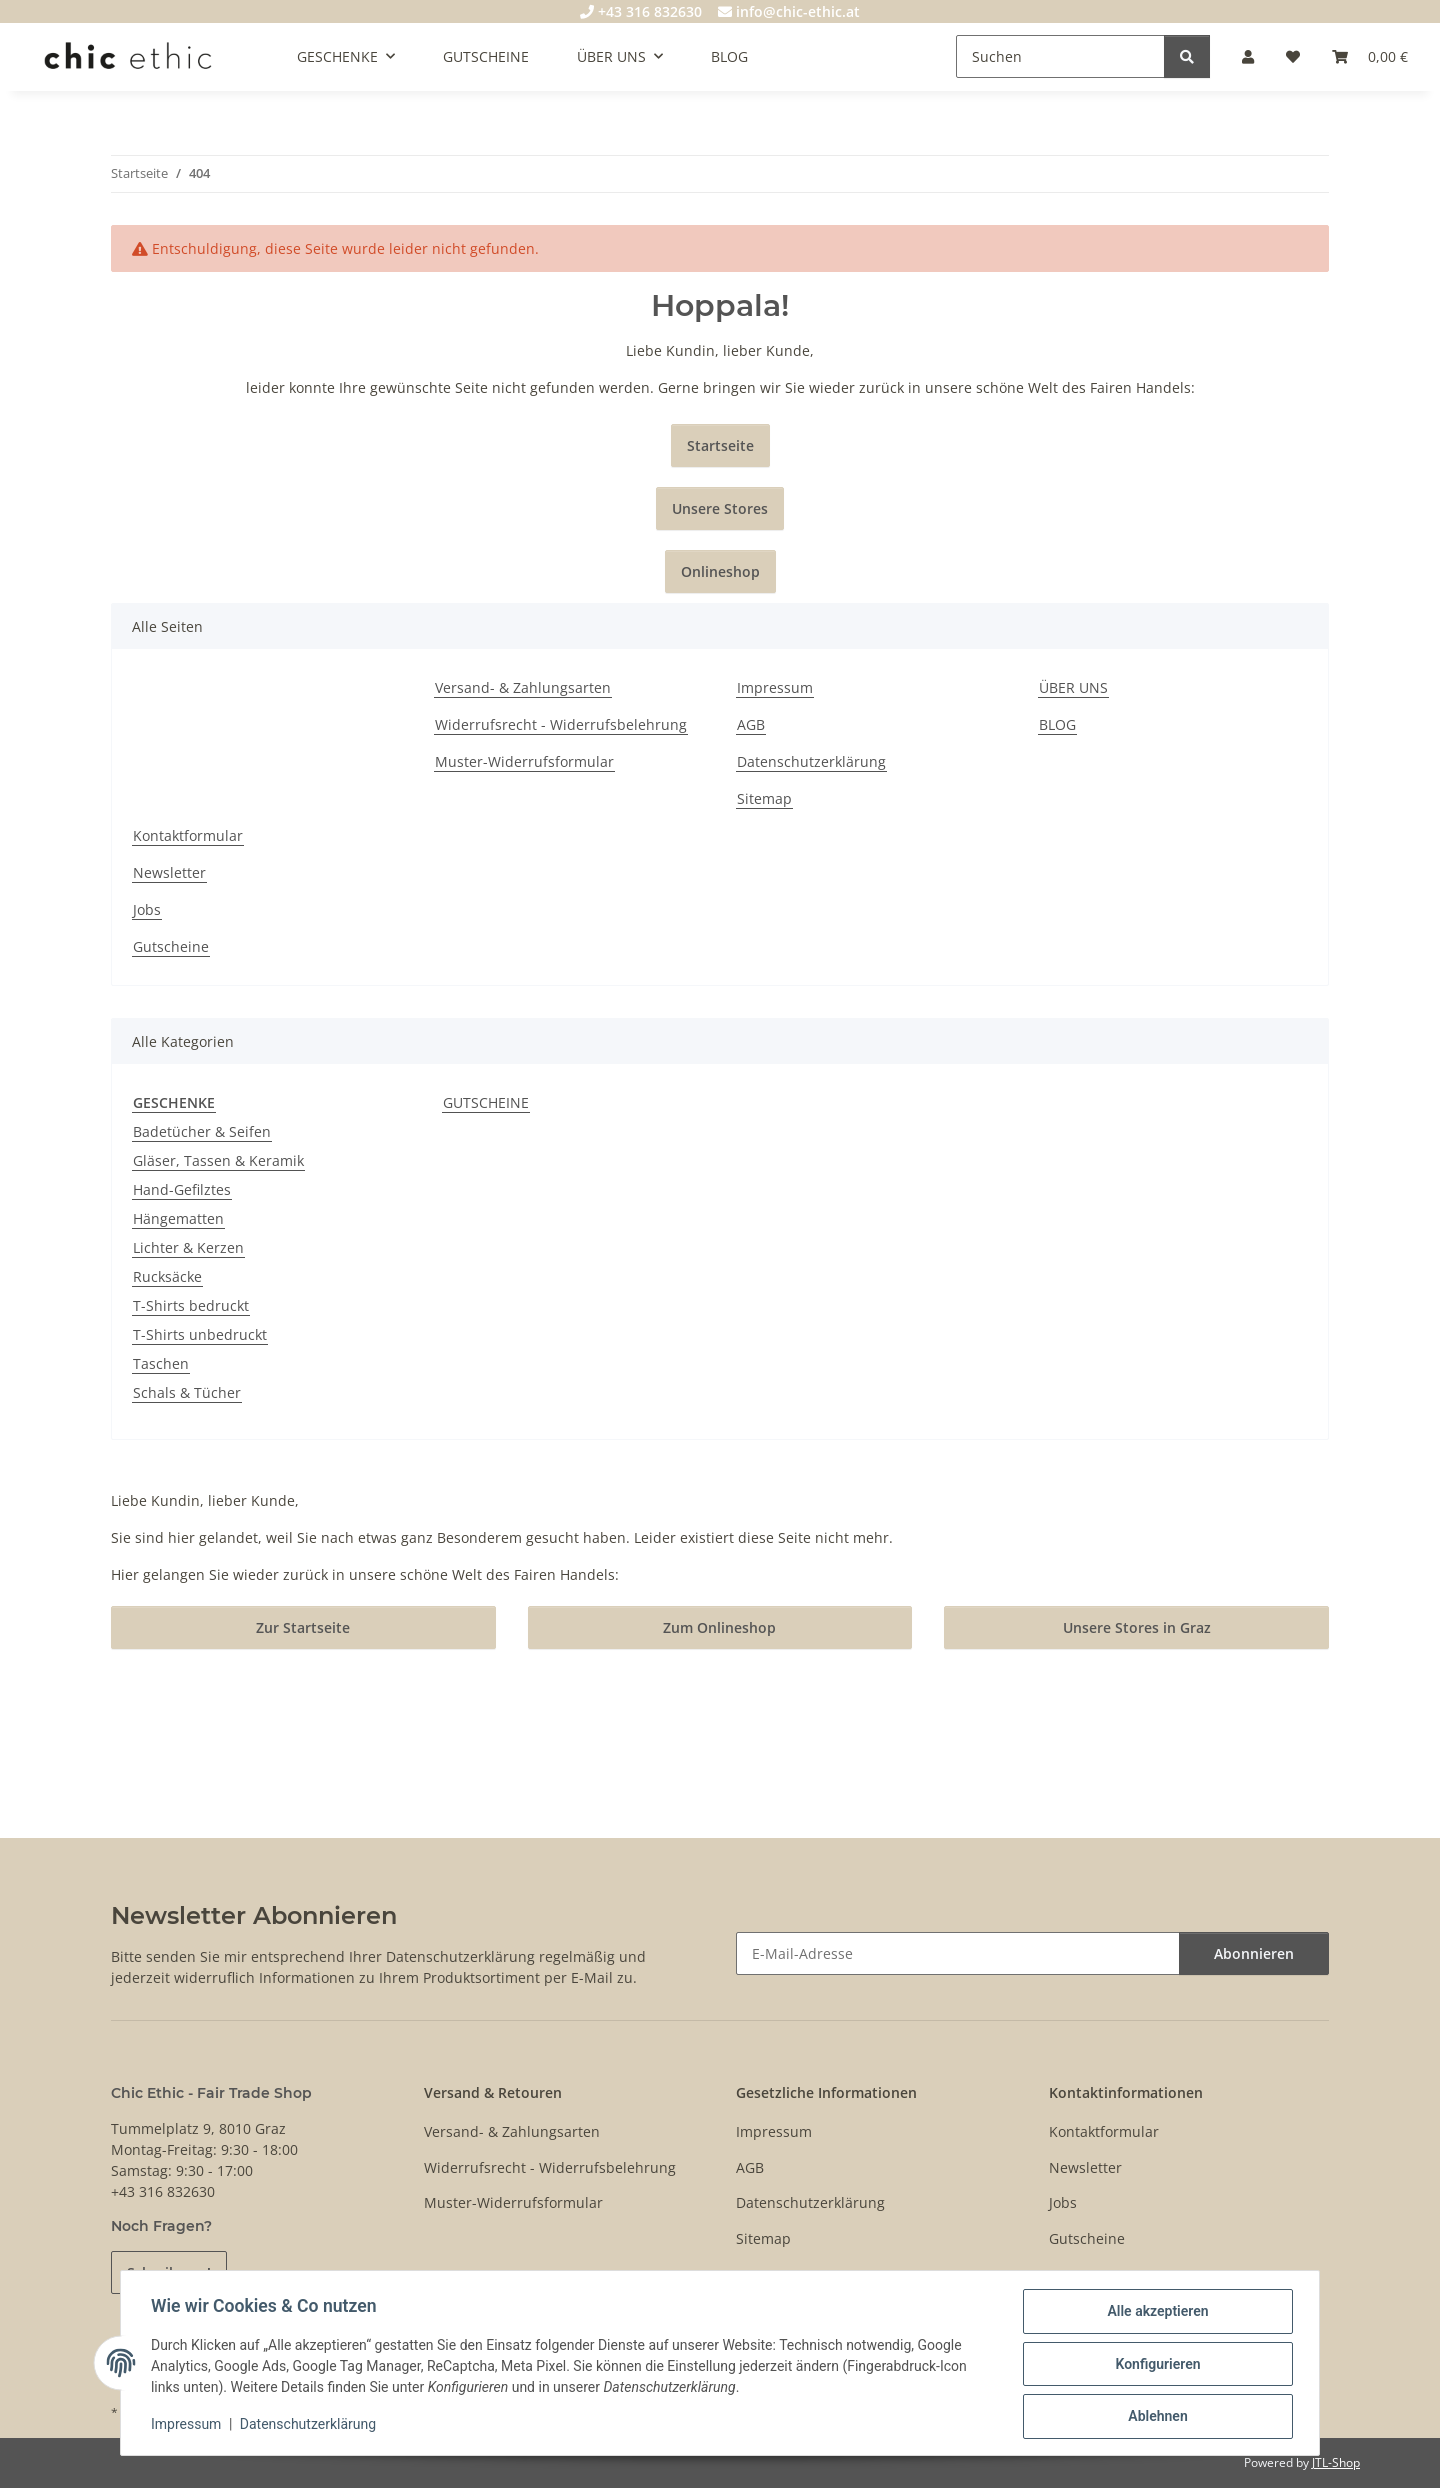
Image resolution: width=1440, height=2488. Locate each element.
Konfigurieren (1155, 2365)
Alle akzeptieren (1155, 2313)
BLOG (729, 56)
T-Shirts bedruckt (191, 1305)
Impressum (188, 2426)
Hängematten (178, 1218)
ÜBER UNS (1073, 687)
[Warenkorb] (1370, 56)
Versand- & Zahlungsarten (523, 687)
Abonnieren (1254, 1953)
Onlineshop (720, 571)
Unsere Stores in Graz (1137, 1627)
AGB (751, 724)
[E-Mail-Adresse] (958, 1953)
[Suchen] (1060, 56)
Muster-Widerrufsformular (524, 761)
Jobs (147, 909)
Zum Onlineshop (719, 1627)
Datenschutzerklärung (310, 2426)
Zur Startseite (303, 1627)
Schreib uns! (169, 2272)
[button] (1248, 56)
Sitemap (764, 798)
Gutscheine (171, 946)
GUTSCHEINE (486, 1102)
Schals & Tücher (187, 1392)
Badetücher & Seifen (202, 1131)
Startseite (720, 445)
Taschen (161, 1363)
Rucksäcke (167, 1276)
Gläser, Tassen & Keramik (218, 1160)
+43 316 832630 (641, 11)
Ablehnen (1155, 2417)
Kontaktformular (188, 835)
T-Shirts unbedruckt (200, 1334)
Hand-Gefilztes (182, 1189)
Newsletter (169, 872)
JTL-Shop (1336, 2462)
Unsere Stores (720, 508)
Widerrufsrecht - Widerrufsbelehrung (561, 724)
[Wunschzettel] (1293, 56)
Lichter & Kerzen (188, 1247)
